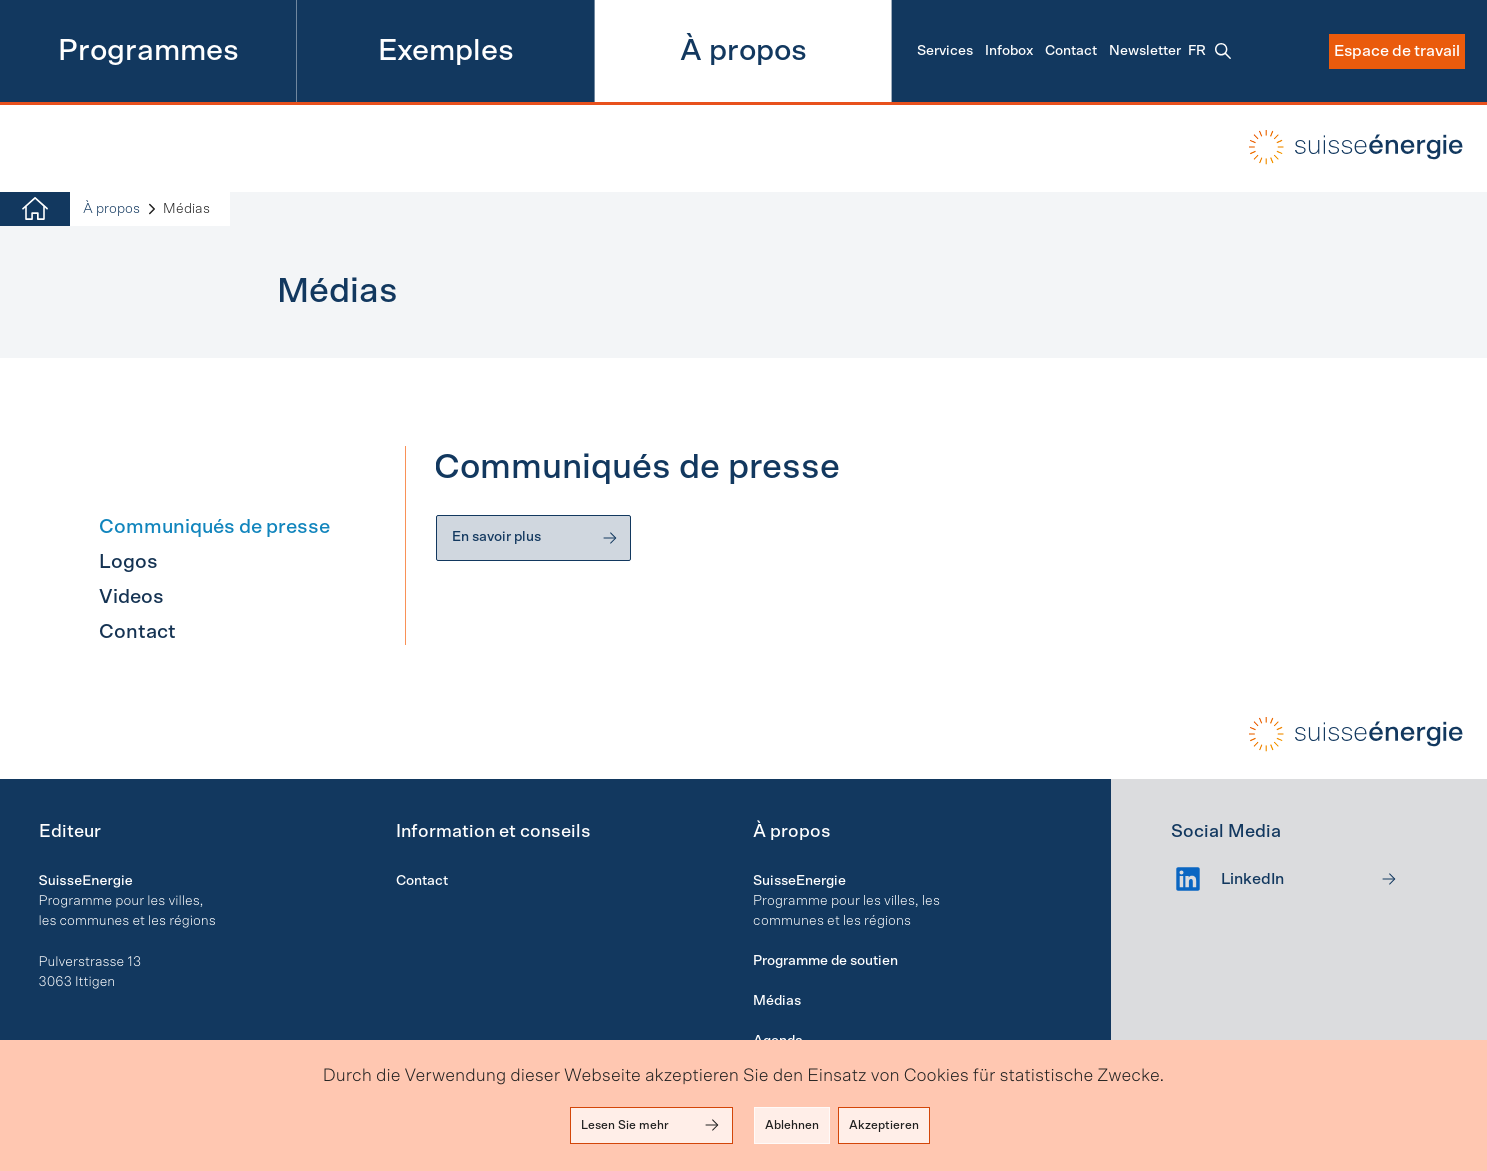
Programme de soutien (825, 961)
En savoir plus (536, 538)
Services (945, 51)
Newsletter (1145, 51)
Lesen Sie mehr (651, 1125)
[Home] (35, 209)
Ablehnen (792, 1125)
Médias (777, 1001)
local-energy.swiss (1342, 147)
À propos (743, 51)
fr (1197, 51)
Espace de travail (1397, 51)
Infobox (1009, 51)
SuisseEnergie (799, 881)
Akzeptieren (884, 1125)
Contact (1071, 51)
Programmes (148, 51)
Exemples (446, 51)
